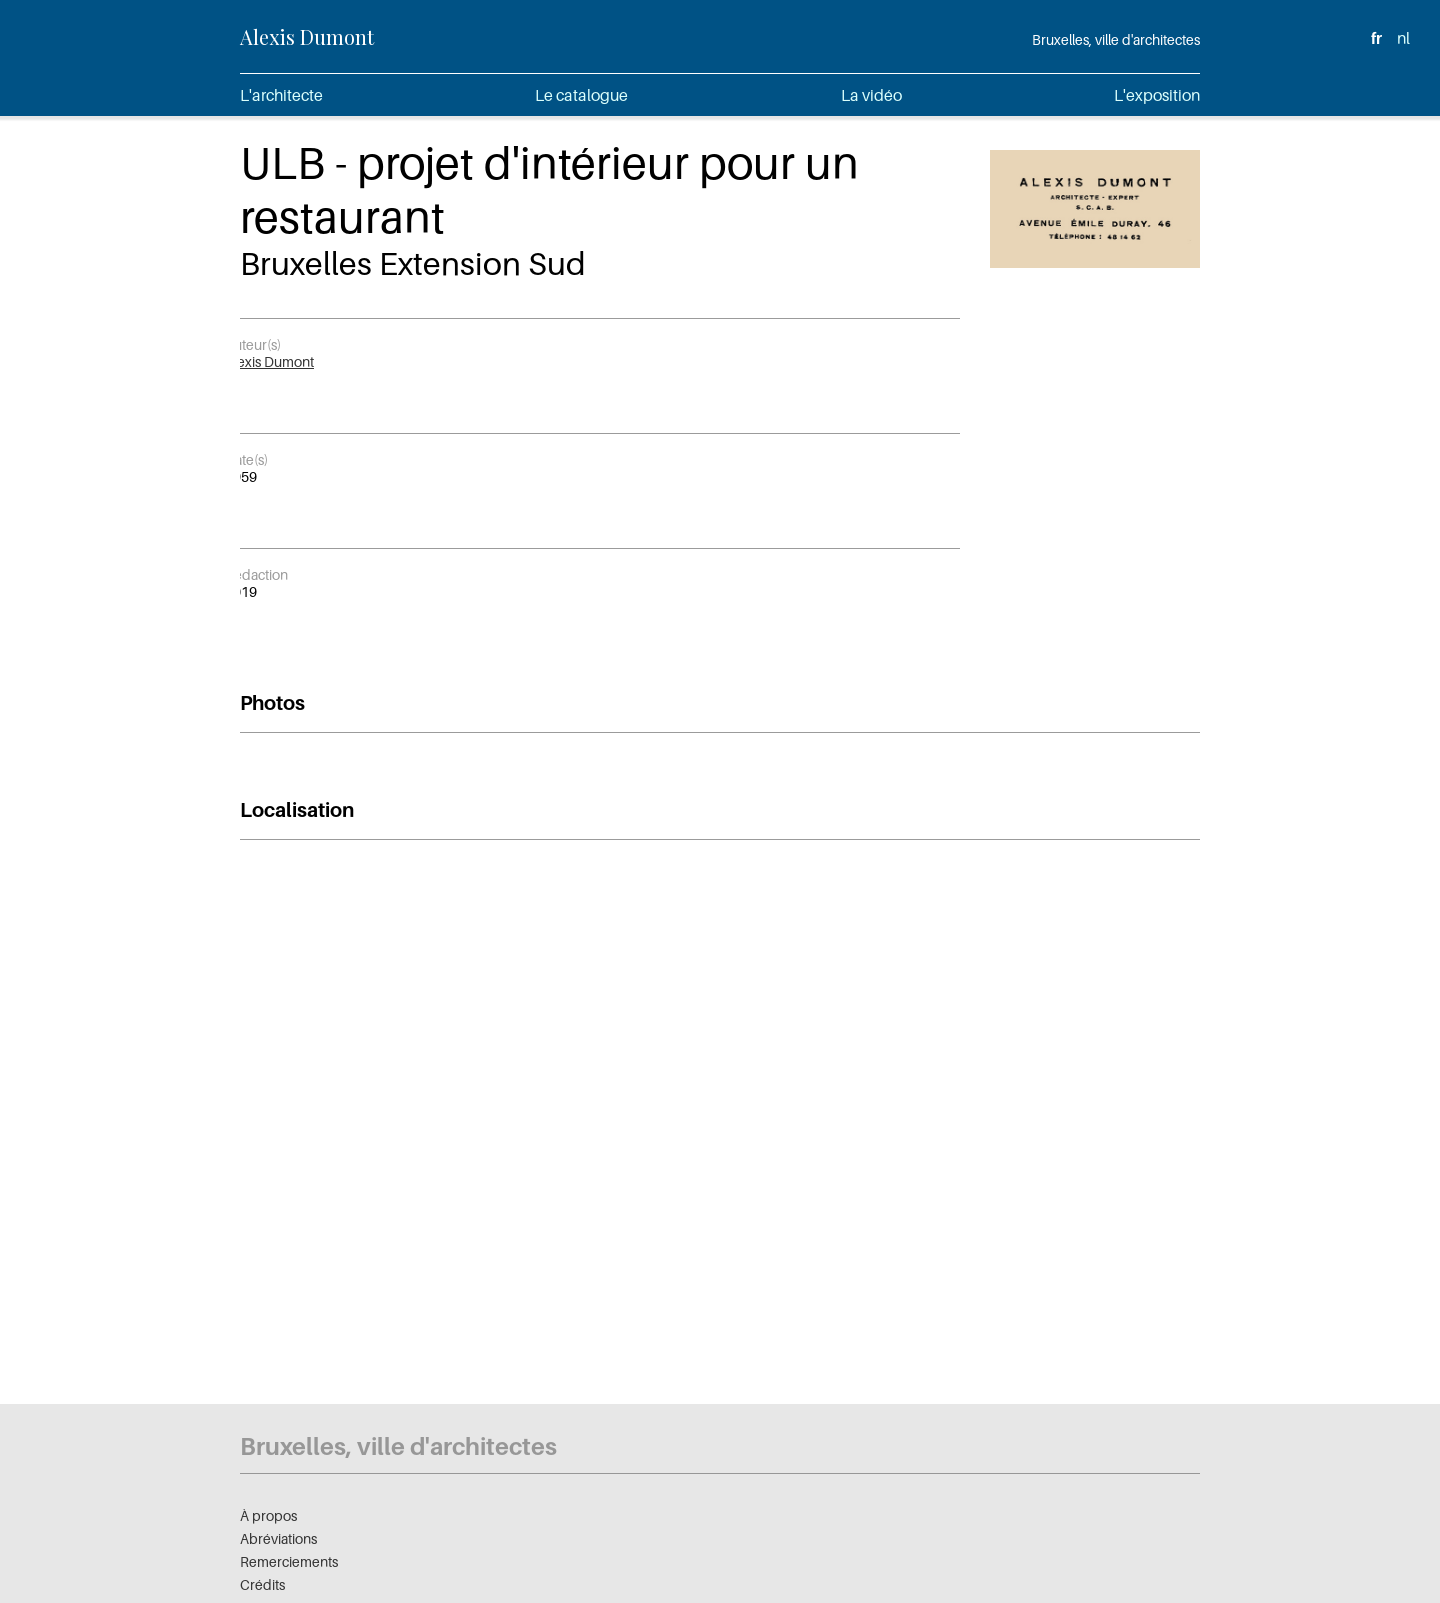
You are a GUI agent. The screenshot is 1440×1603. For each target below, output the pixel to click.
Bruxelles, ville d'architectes (1116, 39)
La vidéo (871, 95)
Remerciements (289, 1561)
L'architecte (281, 95)
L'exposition (1157, 95)
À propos (268, 1515)
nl (1403, 38)
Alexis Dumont (307, 36)
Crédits (262, 1584)
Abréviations (278, 1538)
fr (1376, 38)
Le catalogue (581, 95)
